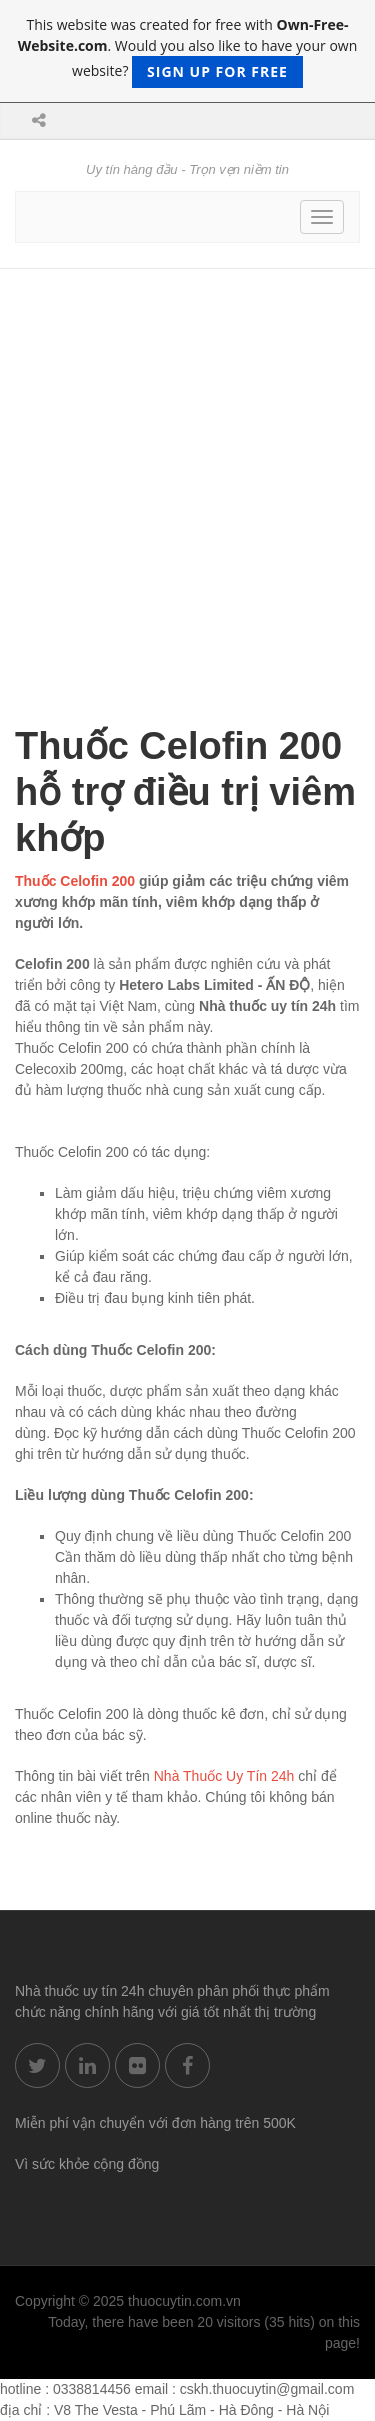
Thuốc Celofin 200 (75, 881)
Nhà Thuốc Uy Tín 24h (224, 1776)
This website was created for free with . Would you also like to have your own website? (188, 51)
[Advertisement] (187, 466)
